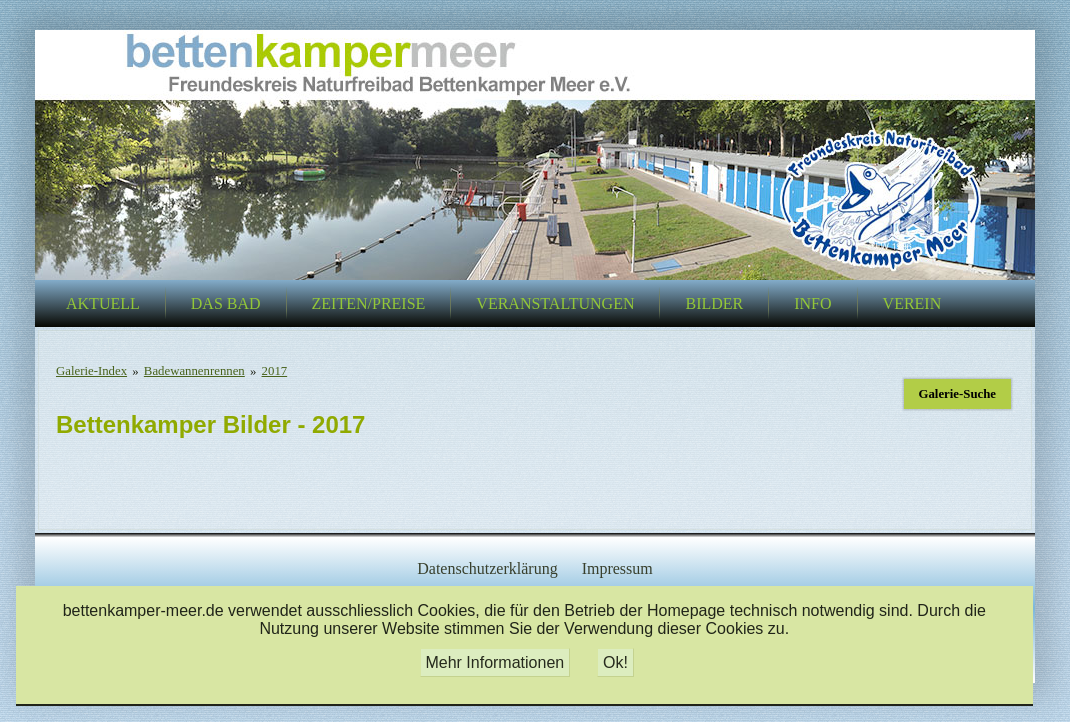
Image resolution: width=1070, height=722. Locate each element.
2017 (275, 371)
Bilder (714, 303)
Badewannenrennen (194, 371)
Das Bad (226, 303)
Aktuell (103, 303)
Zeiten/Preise (369, 303)
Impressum (617, 568)
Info (812, 303)
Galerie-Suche (957, 394)
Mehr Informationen (494, 662)
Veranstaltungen (555, 303)
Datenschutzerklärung (487, 568)
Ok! (615, 662)
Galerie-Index (91, 371)
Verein (912, 303)
